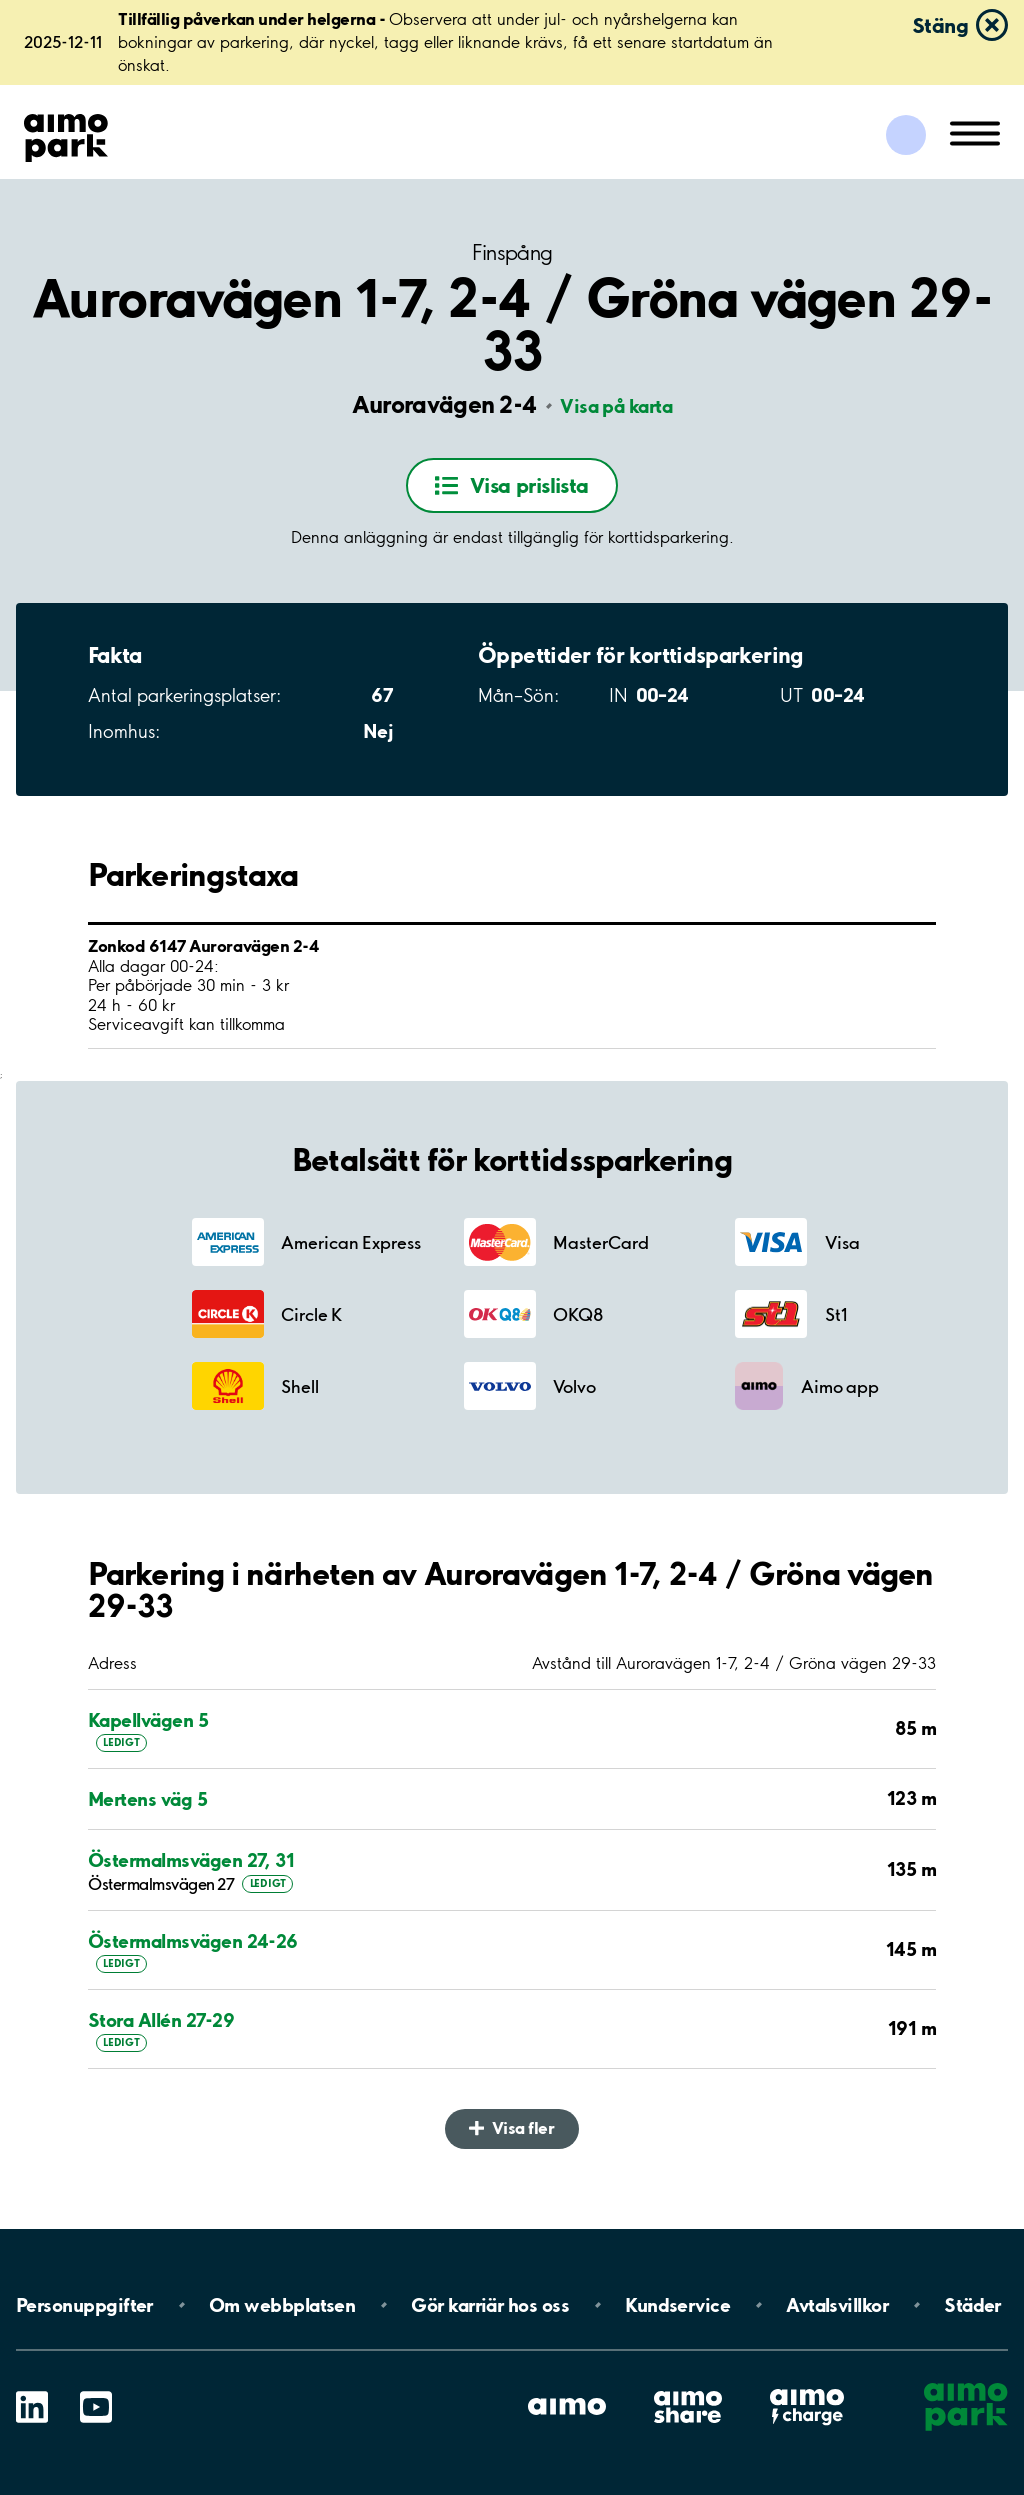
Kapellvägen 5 (148, 1720)
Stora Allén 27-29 (161, 2020)
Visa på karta (616, 406)
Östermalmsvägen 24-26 (193, 1941)
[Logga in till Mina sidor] (906, 135)
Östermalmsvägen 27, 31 (191, 1860)
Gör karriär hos (490, 2305)
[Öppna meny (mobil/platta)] (975, 132)
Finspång (512, 252)
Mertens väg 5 (147, 1799)
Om (282, 2305)
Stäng (940, 25)
